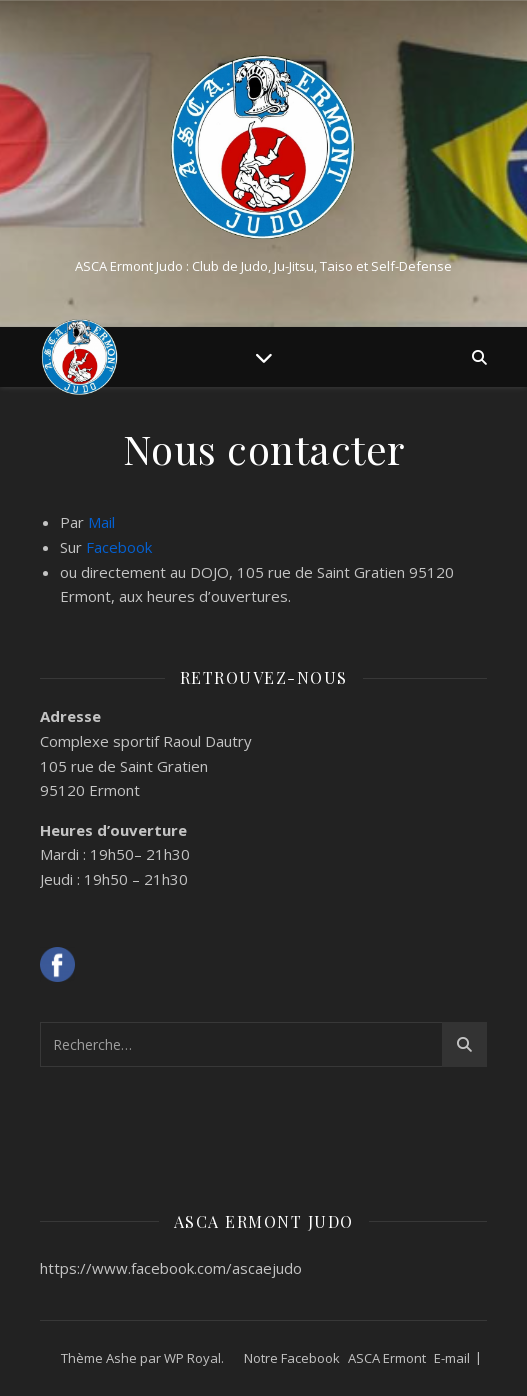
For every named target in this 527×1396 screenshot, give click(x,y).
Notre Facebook (292, 1358)
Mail (101, 522)
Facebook (119, 547)
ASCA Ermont (387, 1358)
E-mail (452, 1358)
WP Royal (192, 1358)
